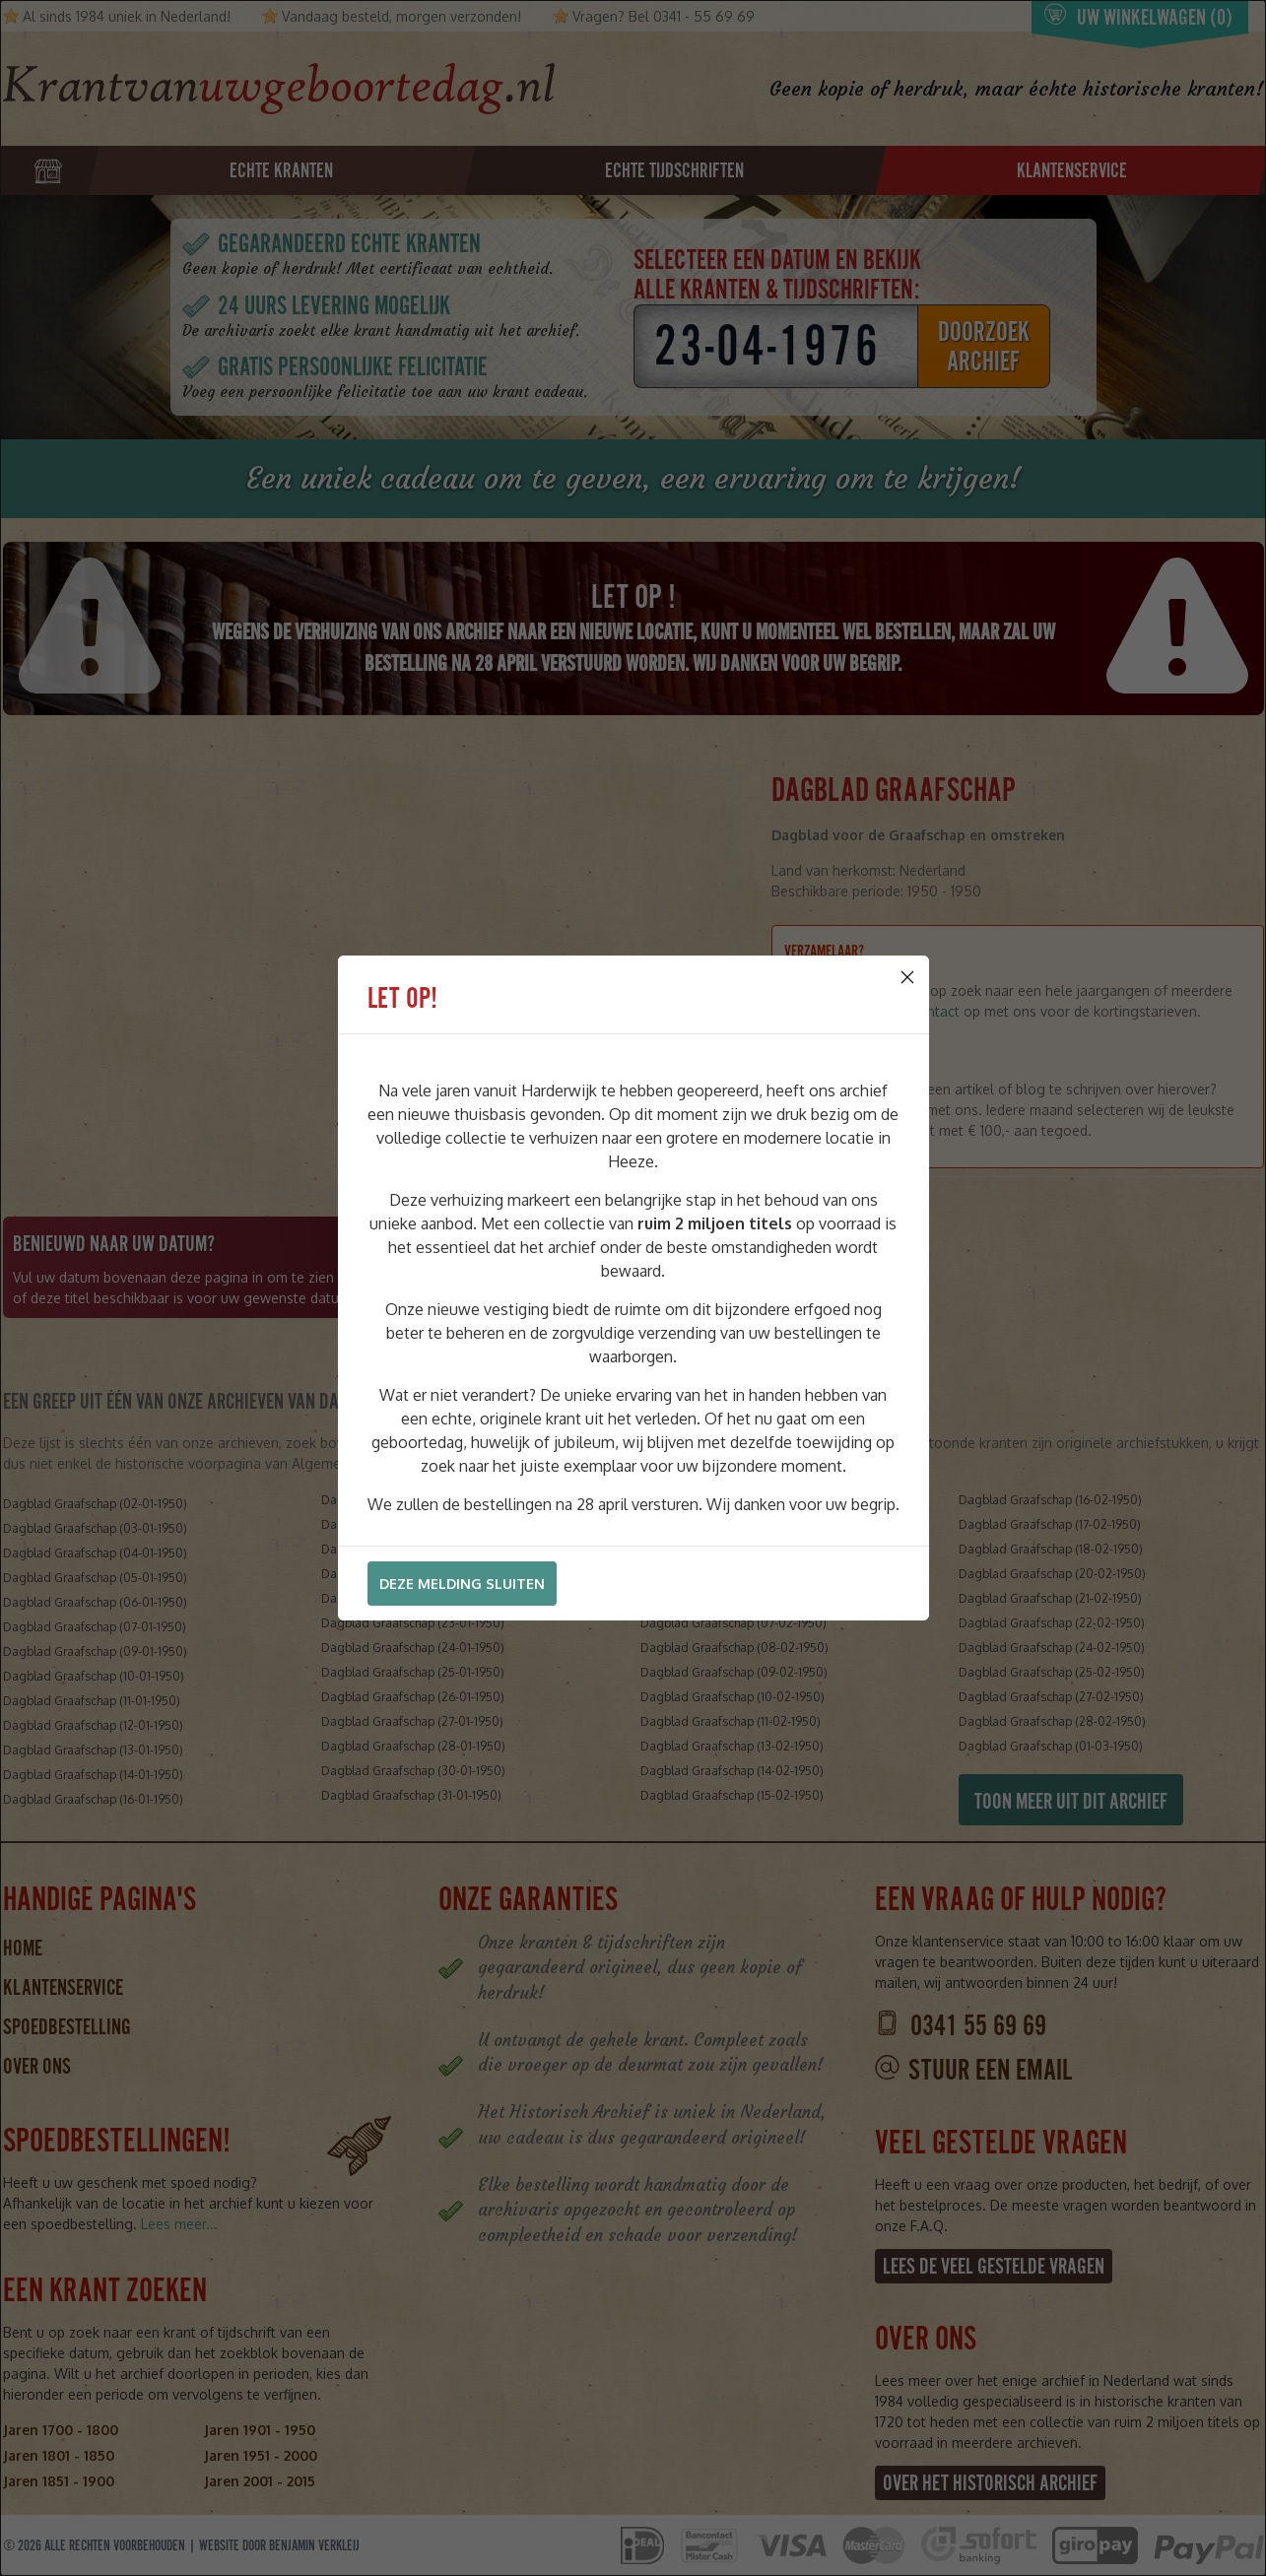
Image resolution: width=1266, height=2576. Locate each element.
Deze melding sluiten (462, 1583)
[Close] (907, 977)
